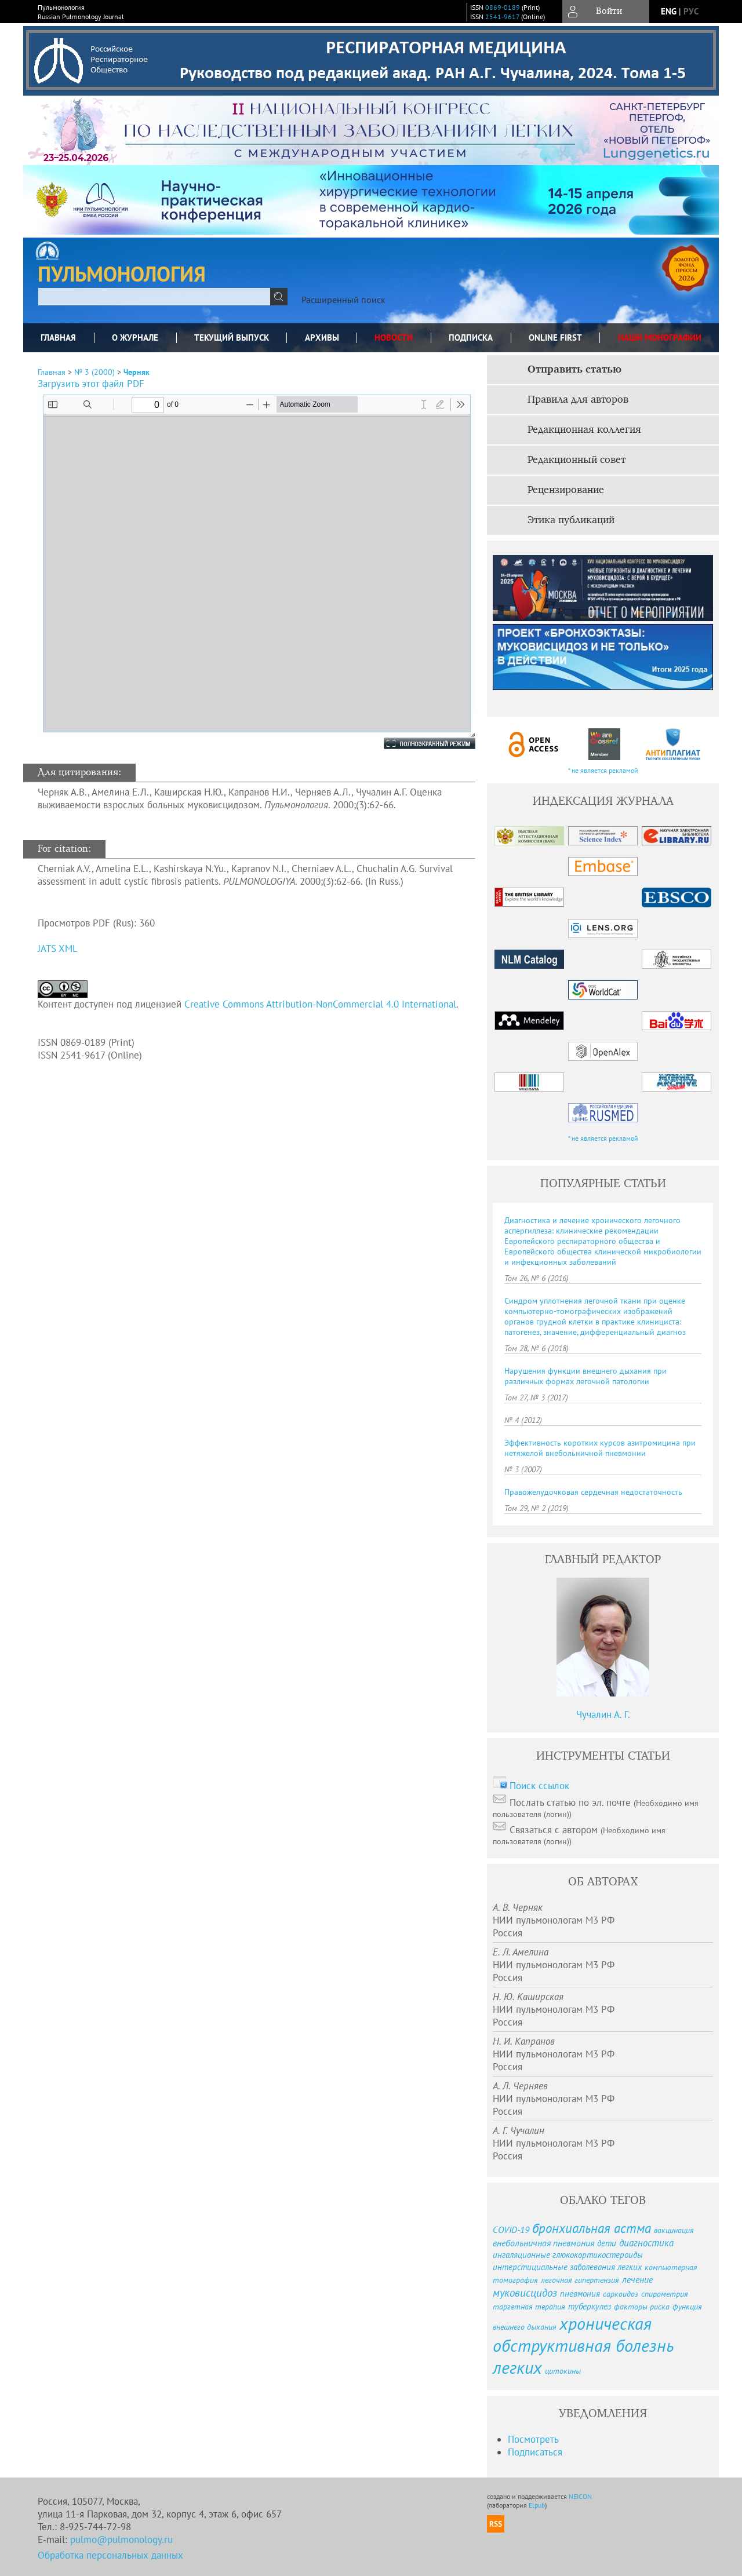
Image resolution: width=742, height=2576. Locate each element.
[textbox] (154, 296)
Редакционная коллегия (584, 430)
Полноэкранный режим (418, 743)
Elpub (537, 2505)
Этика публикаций (571, 520)
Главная (58, 337)
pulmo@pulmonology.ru (121, 2539)
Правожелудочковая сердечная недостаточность (593, 1492)
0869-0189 (502, 7)
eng (668, 11)
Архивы (322, 337)
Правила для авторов (578, 400)
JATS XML (58, 948)
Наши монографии (659, 337)
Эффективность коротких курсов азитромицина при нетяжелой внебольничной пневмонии (600, 1447)
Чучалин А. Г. (603, 1714)
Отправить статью (574, 369)
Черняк (136, 372)
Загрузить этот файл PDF (91, 383)
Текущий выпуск (231, 337)
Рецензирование (566, 490)
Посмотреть (533, 2439)
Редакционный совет (576, 460)
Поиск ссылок (539, 1785)
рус (691, 11)
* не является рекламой (603, 770)
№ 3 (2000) (94, 372)
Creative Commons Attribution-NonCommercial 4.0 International (320, 1004)
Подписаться (535, 2452)
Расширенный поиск (343, 299)
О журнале (135, 337)
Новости (393, 337)
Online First (555, 337)
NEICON (580, 2496)
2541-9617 (502, 16)
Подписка (471, 337)
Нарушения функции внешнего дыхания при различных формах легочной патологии (585, 1376)
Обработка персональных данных (110, 2555)
